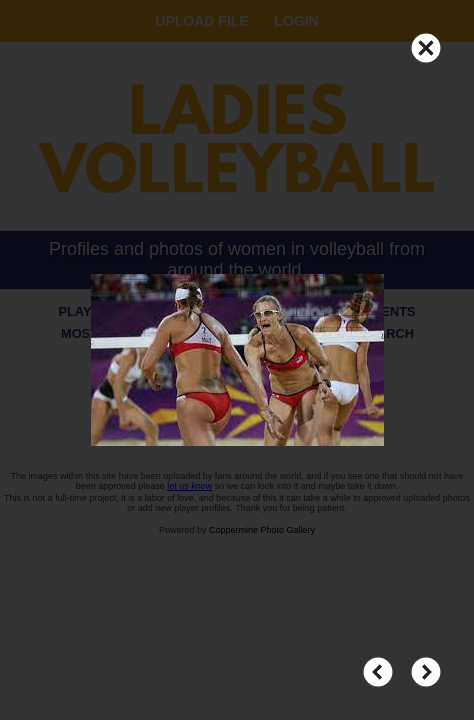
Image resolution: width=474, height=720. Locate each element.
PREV (378, 663)
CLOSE (426, 39)
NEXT (426, 663)
